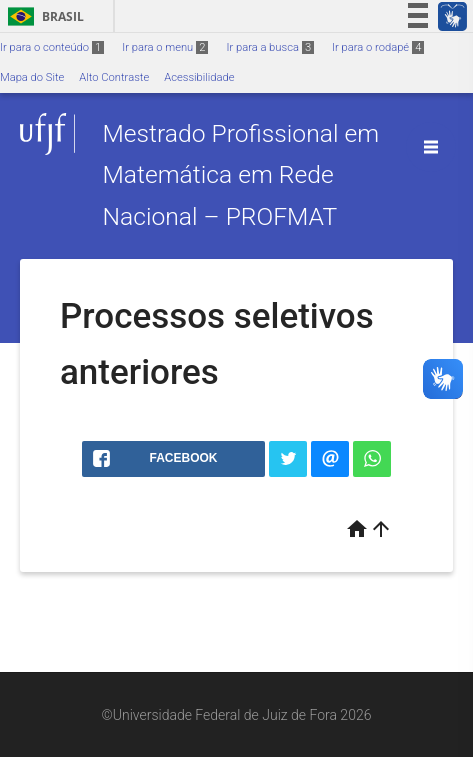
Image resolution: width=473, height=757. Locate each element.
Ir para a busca (270, 47)
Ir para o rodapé (378, 47)
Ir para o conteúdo (52, 47)
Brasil (42, 16)
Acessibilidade (199, 77)
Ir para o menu (165, 47)
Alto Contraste (114, 77)
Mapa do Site (32, 77)
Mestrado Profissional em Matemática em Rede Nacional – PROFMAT (240, 175)
